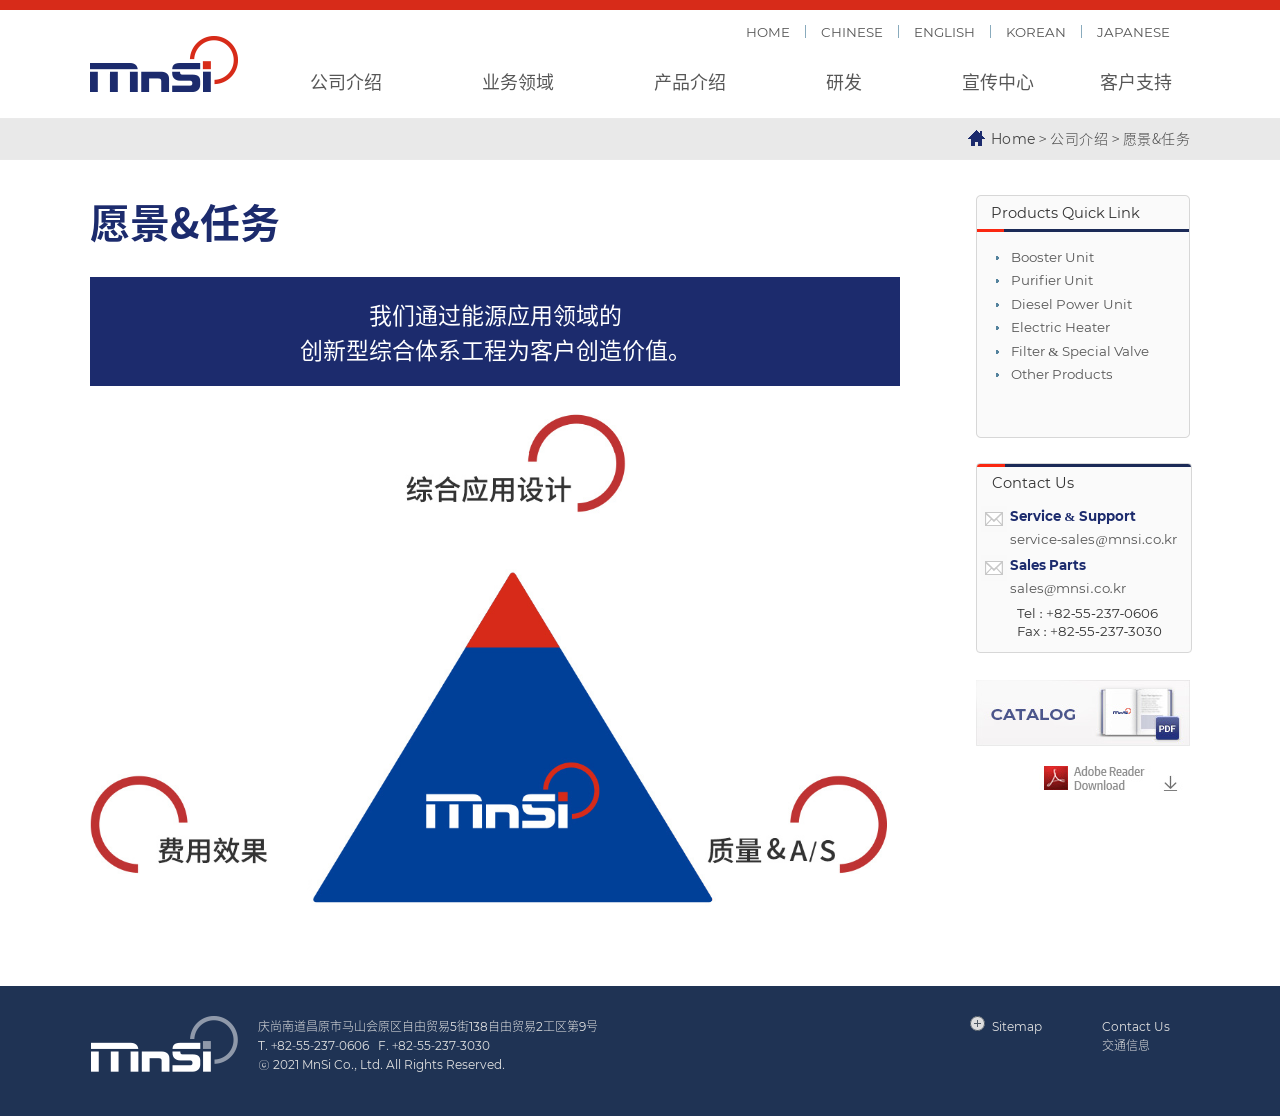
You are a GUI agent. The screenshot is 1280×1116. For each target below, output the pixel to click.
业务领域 (518, 81)
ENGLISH (944, 31)
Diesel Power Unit (1071, 304)
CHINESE (852, 31)
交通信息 (1126, 1044)
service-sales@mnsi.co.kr (1093, 539)
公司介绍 (346, 81)
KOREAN (1036, 31)
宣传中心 (998, 81)
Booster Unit (1052, 257)
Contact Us (1136, 1025)
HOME (768, 31)
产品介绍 (690, 81)
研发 (844, 81)
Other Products (1062, 374)
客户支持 (1136, 81)
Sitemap (1017, 1025)
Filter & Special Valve (1080, 351)
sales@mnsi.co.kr (1068, 588)
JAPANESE (1133, 31)
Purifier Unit (1052, 280)
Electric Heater (1060, 327)
